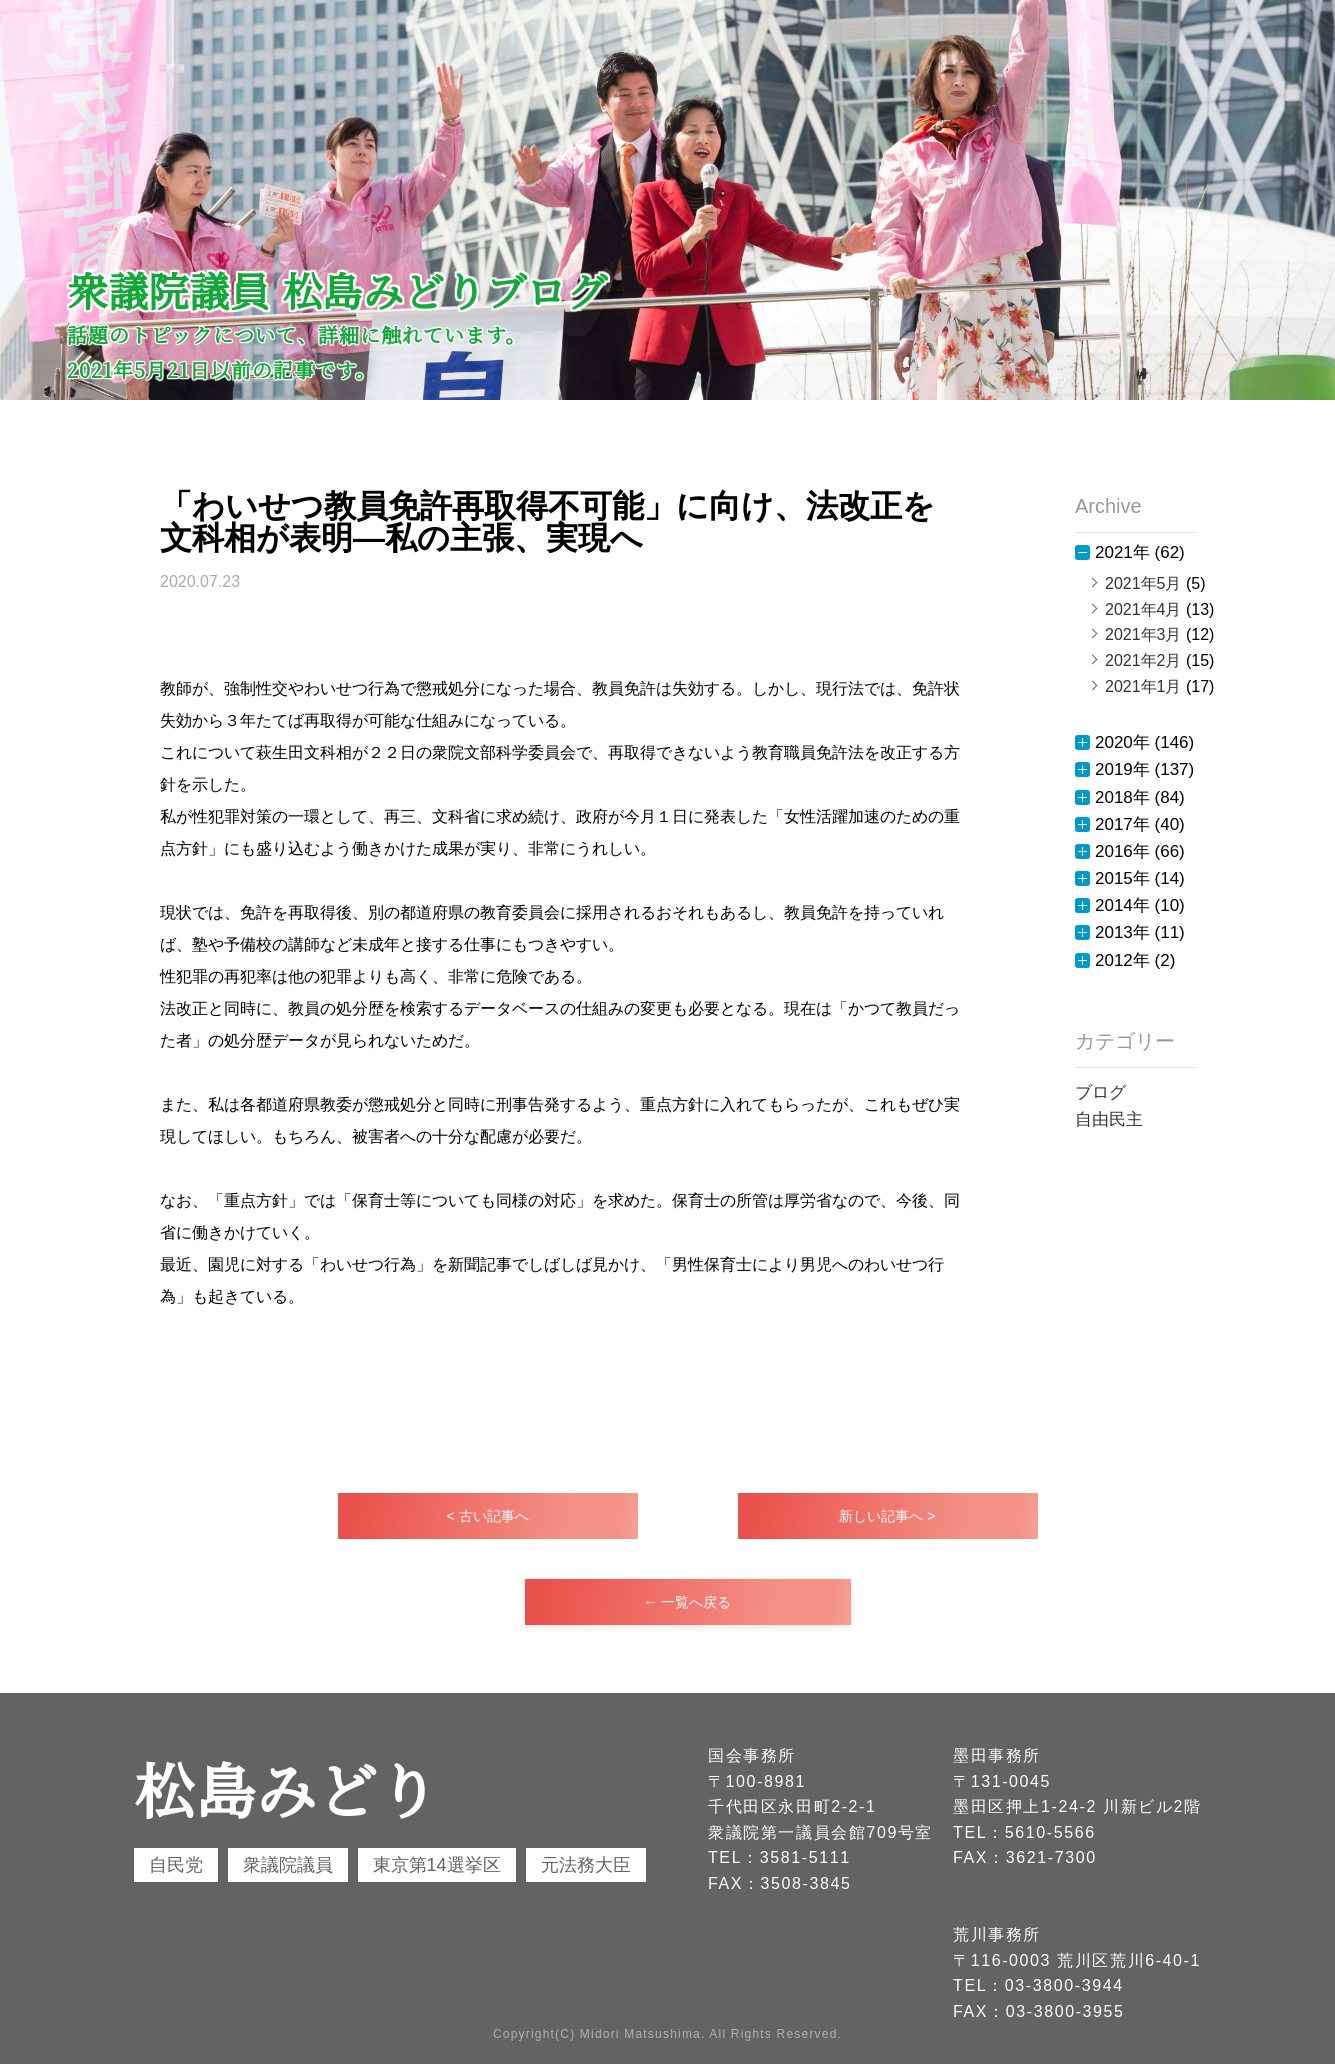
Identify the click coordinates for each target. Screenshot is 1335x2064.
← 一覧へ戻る (688, 1602)
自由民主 (1109, 1119)
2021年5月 (1143, 583)
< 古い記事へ (487, 1516)
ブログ (1100, 1092)
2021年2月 (1143, 660)
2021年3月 (1143, 634)
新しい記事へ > (887, 1516)
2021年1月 (1143, 686)
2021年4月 (1143, 609)
